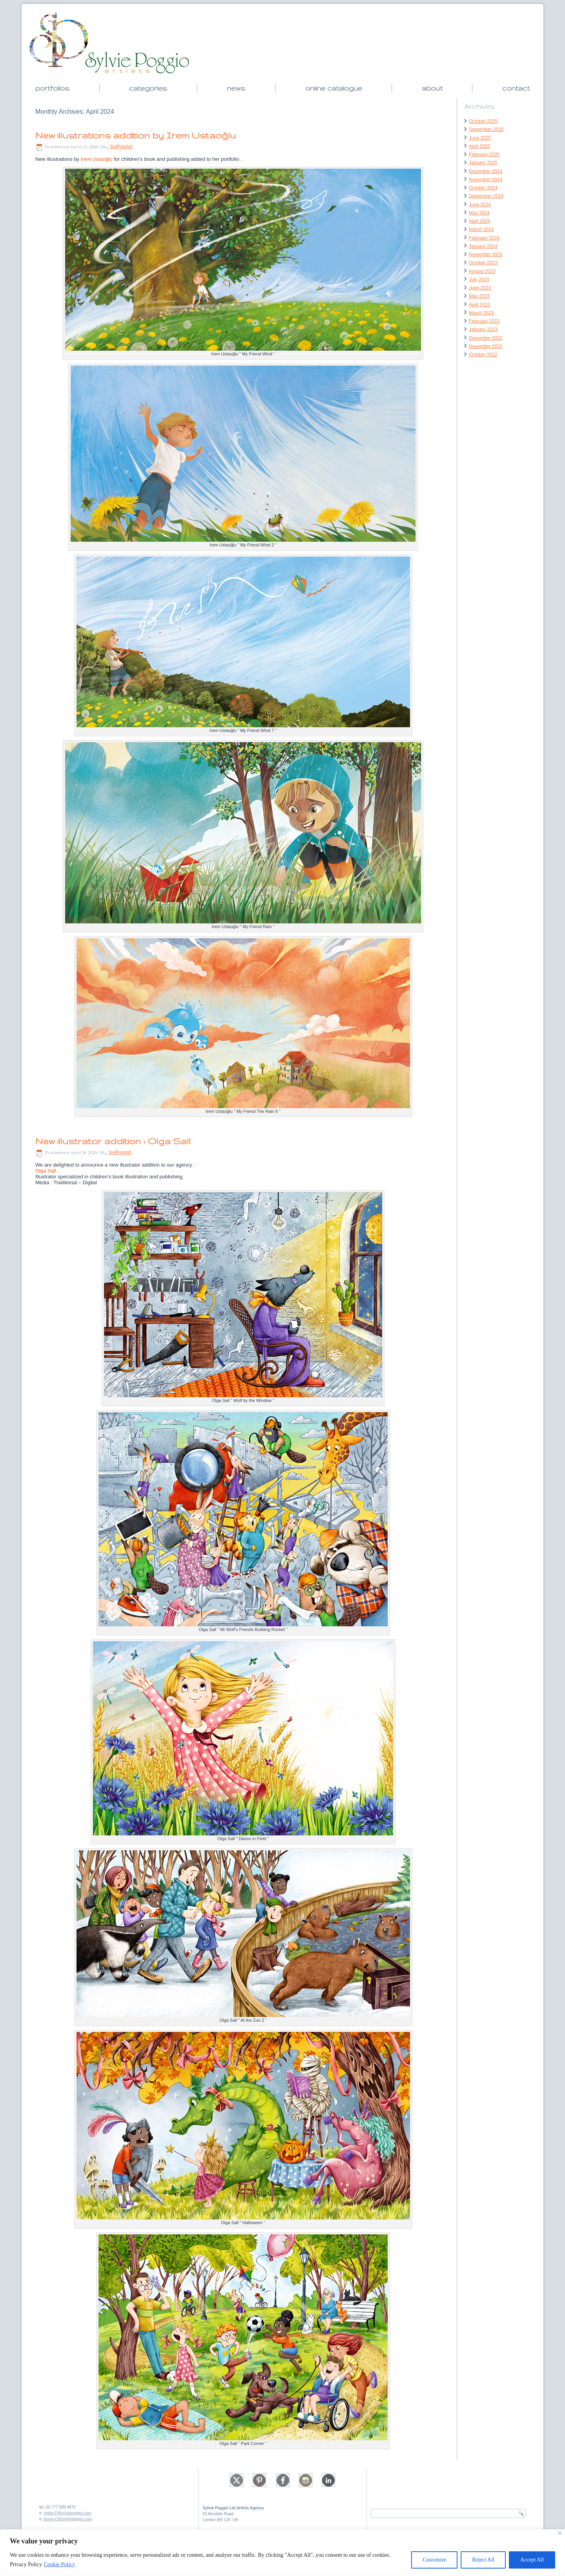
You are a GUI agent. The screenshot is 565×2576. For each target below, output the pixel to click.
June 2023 (480, 288)
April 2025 (479, 146)
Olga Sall (45, 1171)
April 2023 (479, 305)
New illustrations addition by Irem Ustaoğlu (135, 135)
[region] (282, 2552)
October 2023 (483, 263)
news (236, 88)
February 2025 (484, 154)
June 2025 (480, 138)
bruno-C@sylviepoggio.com (68, 2519)
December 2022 (485, 338)
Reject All (483, 2560)
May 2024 (479, 213)
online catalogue (333, 88)
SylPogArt (121, 146)
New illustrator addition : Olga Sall (113, 1141)
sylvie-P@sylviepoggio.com (67, 2513)
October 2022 (483, 354)
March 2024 (481, 229)
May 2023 (479, 296)
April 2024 (479, 221)
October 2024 (483, 188)
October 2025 (483, 121)
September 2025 (486, 129)
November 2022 (485, 346)
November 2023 (485, 254)
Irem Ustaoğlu (97, 159)
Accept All (532, 2560)
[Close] (559, 2533)
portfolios (52, 88)
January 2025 (483, 163)
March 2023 (481, 313)
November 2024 (485, 179)
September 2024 (486, 196)
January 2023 (483, 329)
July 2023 (479, 279)
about (432, 88)
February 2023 (484, 321)
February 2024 (484, 238)
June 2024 (480, 205)
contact (516, 88)
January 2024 (483, 246)
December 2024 (485, 171)
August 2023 (482, 271)
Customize (434, 2560)
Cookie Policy (59, 2564)
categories (148, 88)
